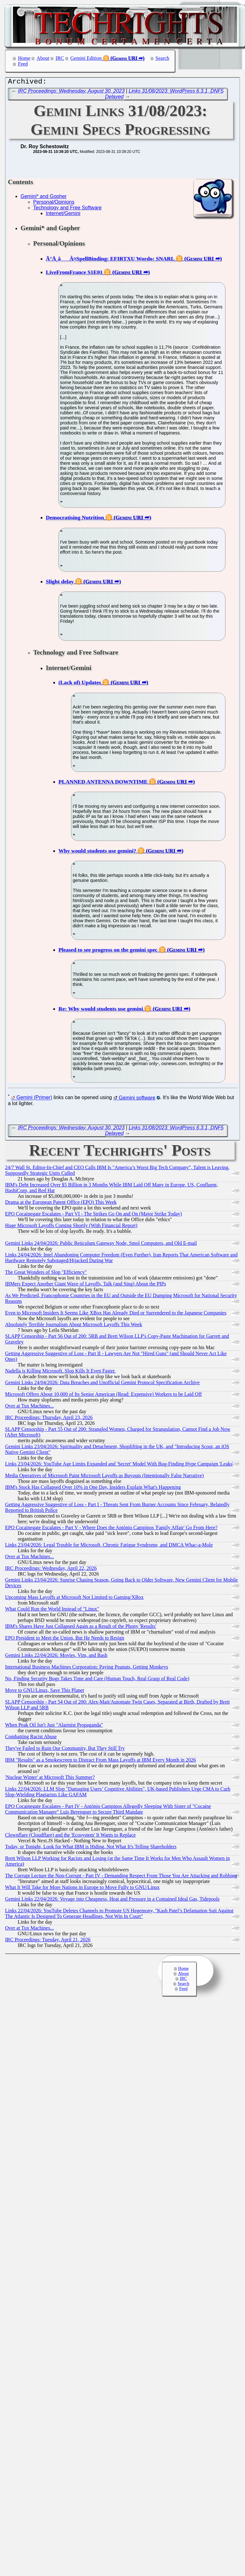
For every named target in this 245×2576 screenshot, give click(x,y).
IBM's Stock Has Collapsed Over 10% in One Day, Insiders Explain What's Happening (93, 1488)
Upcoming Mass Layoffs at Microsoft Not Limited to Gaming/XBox (74, 1598)
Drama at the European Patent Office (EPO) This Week (61, 1203)
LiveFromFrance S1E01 (74, 274)
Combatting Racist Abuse (31, 1738)
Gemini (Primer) (34, 1099)
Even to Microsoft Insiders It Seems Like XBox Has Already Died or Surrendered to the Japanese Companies (115, 1314)
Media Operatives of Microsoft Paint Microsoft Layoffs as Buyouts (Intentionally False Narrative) (104, 1477)
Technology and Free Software (67, 209)
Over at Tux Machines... (29, 1407)
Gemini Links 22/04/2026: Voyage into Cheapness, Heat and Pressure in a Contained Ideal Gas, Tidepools (112, 1900)
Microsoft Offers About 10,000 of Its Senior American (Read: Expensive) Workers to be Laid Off (103, 1395)
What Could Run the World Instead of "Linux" (52, 1610)
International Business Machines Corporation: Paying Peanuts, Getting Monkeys (86, 1668)
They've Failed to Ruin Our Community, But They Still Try (65, 1749)
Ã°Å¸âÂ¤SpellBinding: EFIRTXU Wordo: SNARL (110, 260)
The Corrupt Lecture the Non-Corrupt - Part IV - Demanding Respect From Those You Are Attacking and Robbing (121, 1877)
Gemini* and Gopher (44, 198)
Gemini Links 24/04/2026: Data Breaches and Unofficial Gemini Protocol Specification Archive (102, 1384)
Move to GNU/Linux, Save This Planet (44, 1691)
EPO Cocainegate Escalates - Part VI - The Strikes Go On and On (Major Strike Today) (93, 1215)
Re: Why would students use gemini (100, 1010)
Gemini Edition (86, 58)
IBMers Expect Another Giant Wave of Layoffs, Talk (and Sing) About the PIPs (85, 1285)
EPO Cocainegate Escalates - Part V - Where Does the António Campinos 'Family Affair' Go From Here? (111, 1529)
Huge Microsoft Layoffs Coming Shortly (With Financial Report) (71, 1227)
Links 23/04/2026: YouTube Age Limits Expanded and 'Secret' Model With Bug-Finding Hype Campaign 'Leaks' (119, 1465)
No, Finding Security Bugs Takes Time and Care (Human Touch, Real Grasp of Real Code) (97, 1680)
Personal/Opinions (54, 203)
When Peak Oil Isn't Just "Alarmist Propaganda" (54, 1726)
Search (163, 58)
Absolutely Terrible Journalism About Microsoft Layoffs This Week (73, 1326)
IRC (60, 58)
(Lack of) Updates (79, 684)
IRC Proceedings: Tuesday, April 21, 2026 (48, 1941)
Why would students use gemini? (97, 852)
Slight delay (60, 583)
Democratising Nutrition (75, 519)
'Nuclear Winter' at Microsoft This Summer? (50, 1778)
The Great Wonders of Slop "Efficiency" (46, 1273)
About (43, 58)
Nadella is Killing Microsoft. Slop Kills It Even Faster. (60, 1372)
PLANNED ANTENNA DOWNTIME (103, 783)
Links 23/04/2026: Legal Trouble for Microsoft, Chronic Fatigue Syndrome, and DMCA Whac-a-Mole (109, 1546)
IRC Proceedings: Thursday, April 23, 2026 (49, 1419)
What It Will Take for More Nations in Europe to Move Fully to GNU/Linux (82, 1888)
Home (24, 58)
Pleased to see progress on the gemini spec (108, 951)
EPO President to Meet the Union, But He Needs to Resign (64, 1639)
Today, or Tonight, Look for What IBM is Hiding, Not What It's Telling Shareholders (90, 1848)
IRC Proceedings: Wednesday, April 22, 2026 (51, 1569)
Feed (23, 64)
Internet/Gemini (63, 215)
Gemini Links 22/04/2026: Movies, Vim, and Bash (56, 1656)
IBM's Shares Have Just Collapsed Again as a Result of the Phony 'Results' (80, 1627)
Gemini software (137, 1099)
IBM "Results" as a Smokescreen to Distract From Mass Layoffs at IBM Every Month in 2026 (100, 1761)
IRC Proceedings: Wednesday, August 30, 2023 (71, 92)
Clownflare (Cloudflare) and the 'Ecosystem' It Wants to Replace (70, 1836)
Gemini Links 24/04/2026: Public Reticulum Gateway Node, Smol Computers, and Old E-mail (101, 1244)
